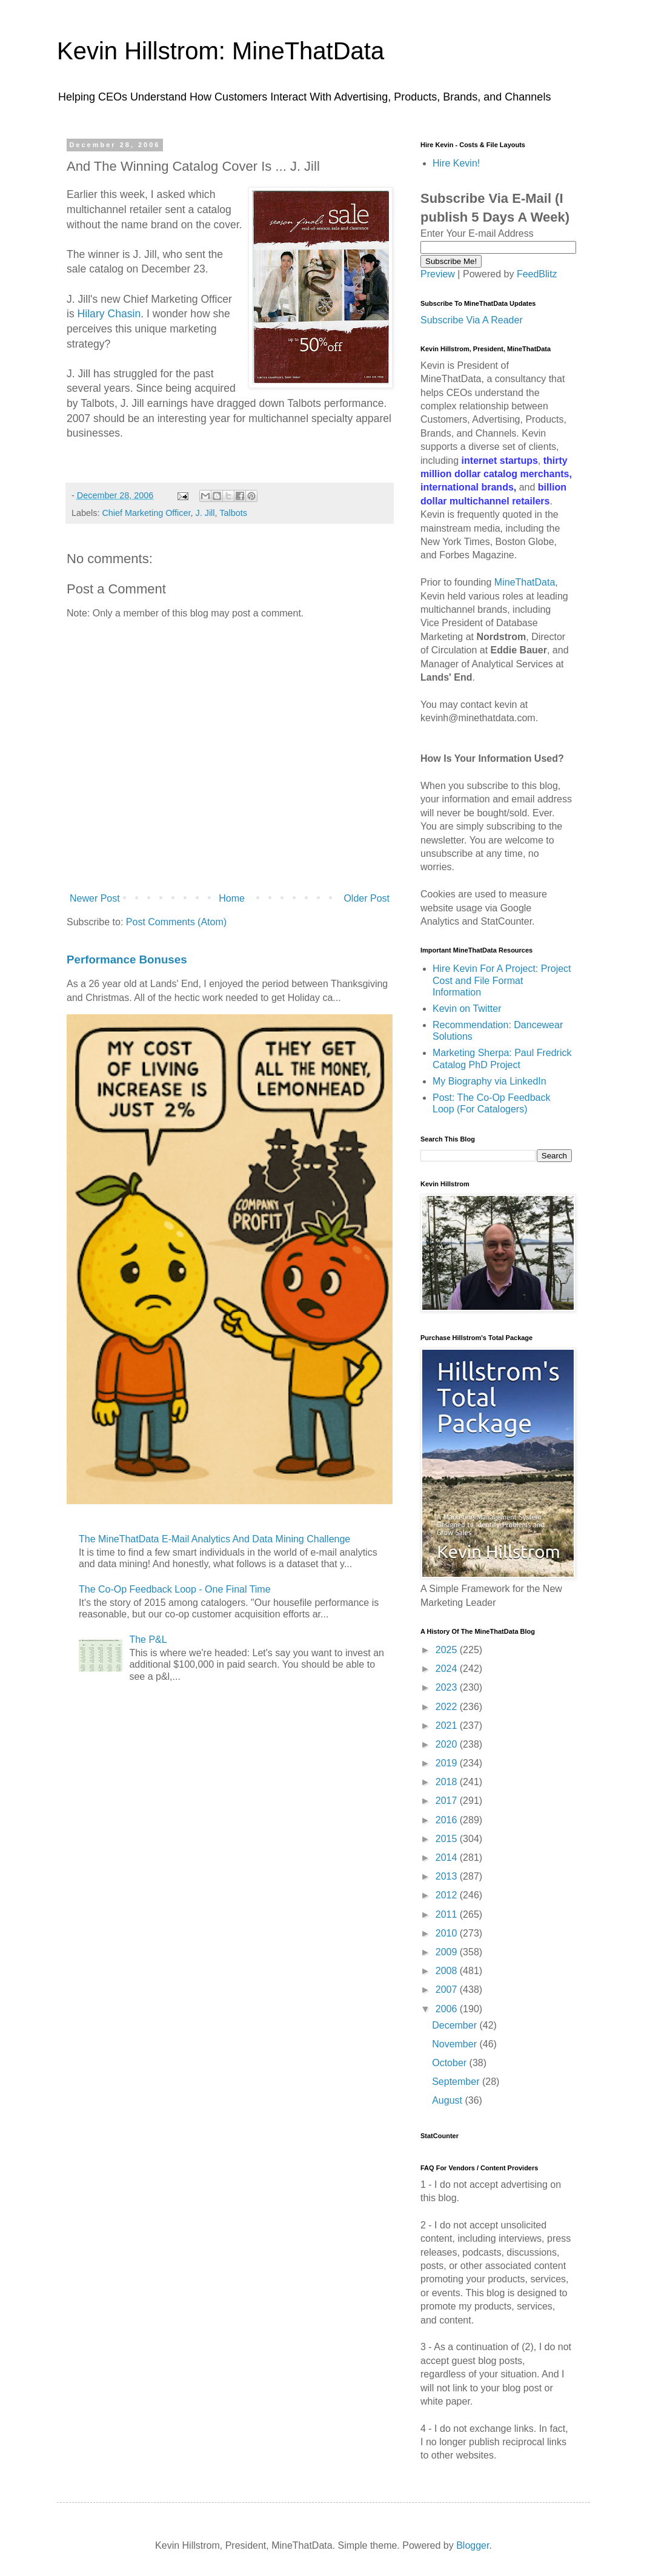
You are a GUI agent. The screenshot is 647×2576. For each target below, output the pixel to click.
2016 (448, 1820)
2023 (448, 1687)
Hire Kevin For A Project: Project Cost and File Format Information (502, 980)
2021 (448, 1725)
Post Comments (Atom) (176, 922)
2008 (448, 1971)
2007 (448, 1989)
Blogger (472, 2545)
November (455, 2044)
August (448, 2100)
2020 (448, 1744)
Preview (437, 274)
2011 (448, 1914)
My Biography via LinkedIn (489, 1081)
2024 (448, 1668)
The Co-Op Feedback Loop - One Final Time (175, 1589)
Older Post (366, 898)
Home (232, 898)
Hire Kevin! (456, 163)
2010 (448, 1933)
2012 (448, 1895)
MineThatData (525, 582)
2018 (448, 1782)
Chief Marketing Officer (146, 513)
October (450, 2063)
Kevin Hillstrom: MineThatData (220, 51)
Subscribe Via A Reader (471, 320)
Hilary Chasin (109, 314)
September (457, 2081)
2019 (448, 1763)
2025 (448, 1650)
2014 (448, 1857)
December (455, 2025)
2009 (448, 1952)
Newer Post (95, 898)
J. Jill (205, 513)
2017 (448, 1800)
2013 (448, 1876)
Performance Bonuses (127, 959)
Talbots (233, 513)
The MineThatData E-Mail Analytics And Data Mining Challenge (214, 1539)
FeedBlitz (537, 274)
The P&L (148, 1639)
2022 (448, 1707)
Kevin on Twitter (467, 1008)
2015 (448, 1839)
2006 (448, 2009)
